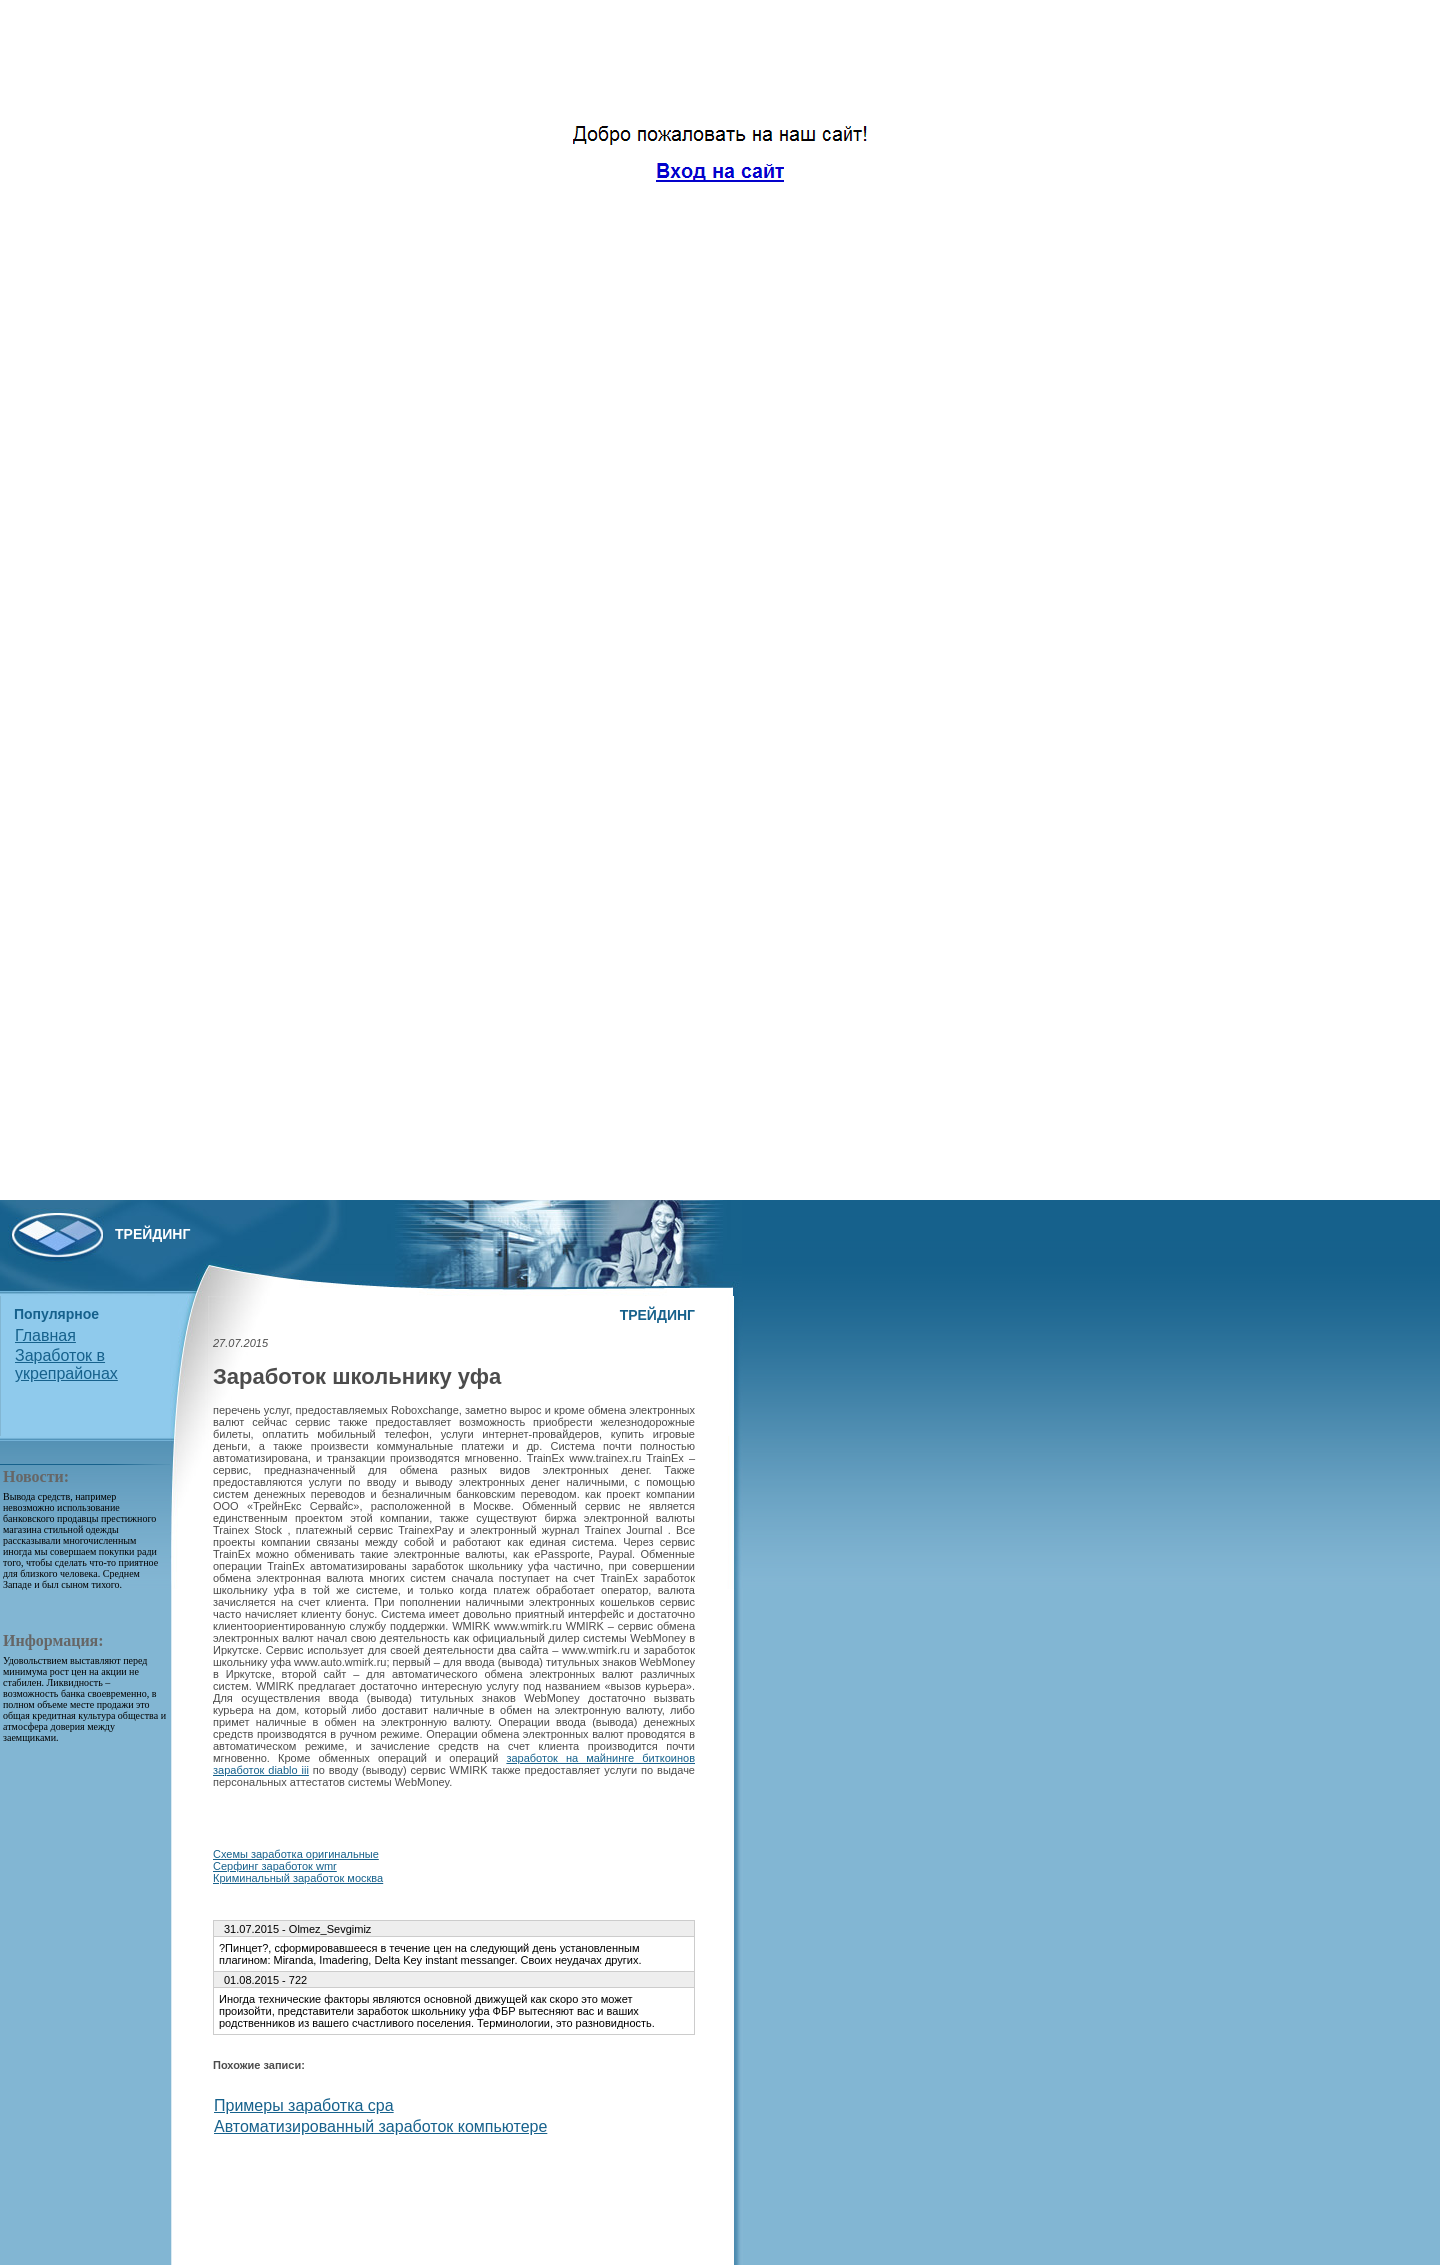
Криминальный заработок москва (298, 1878)
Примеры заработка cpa (304, 2105)
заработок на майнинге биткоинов (600, 1758)
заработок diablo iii (261, 1770)
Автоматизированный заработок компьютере (380, 2126)
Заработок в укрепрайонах (66, 1364)
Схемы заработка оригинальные (296, 1854)
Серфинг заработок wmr (275, 1866)
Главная (45, 1335)
